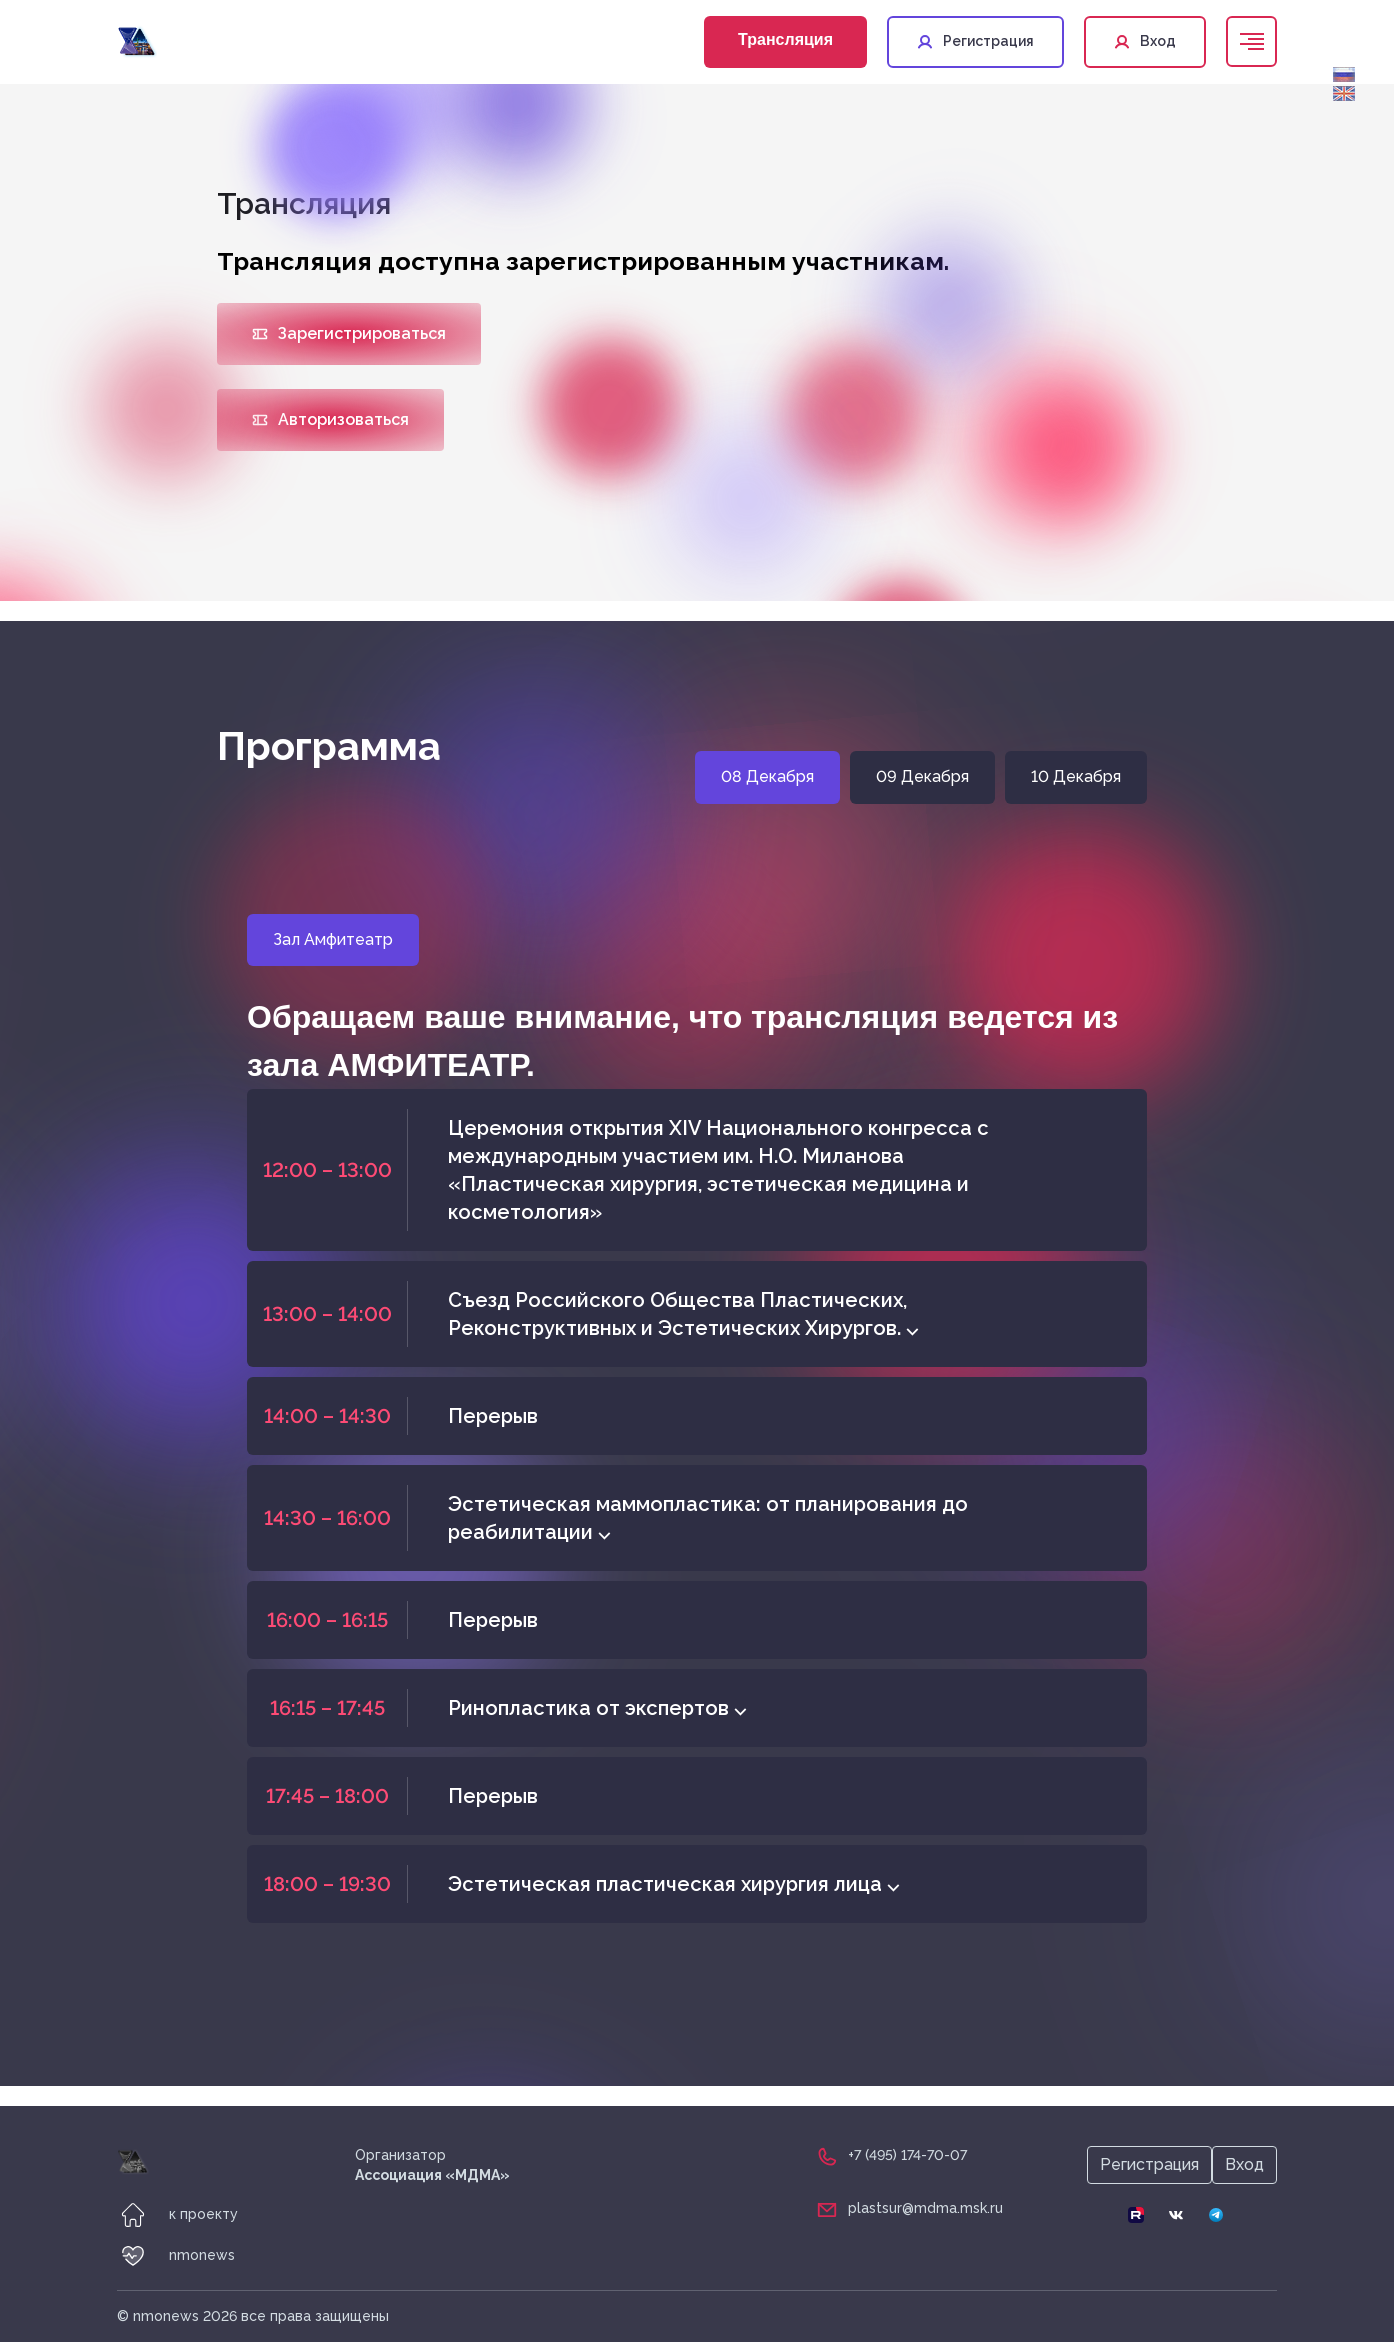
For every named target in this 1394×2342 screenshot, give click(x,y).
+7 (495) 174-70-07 (907, 2155)
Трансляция (785, 39)
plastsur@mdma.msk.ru (925, 2208)
